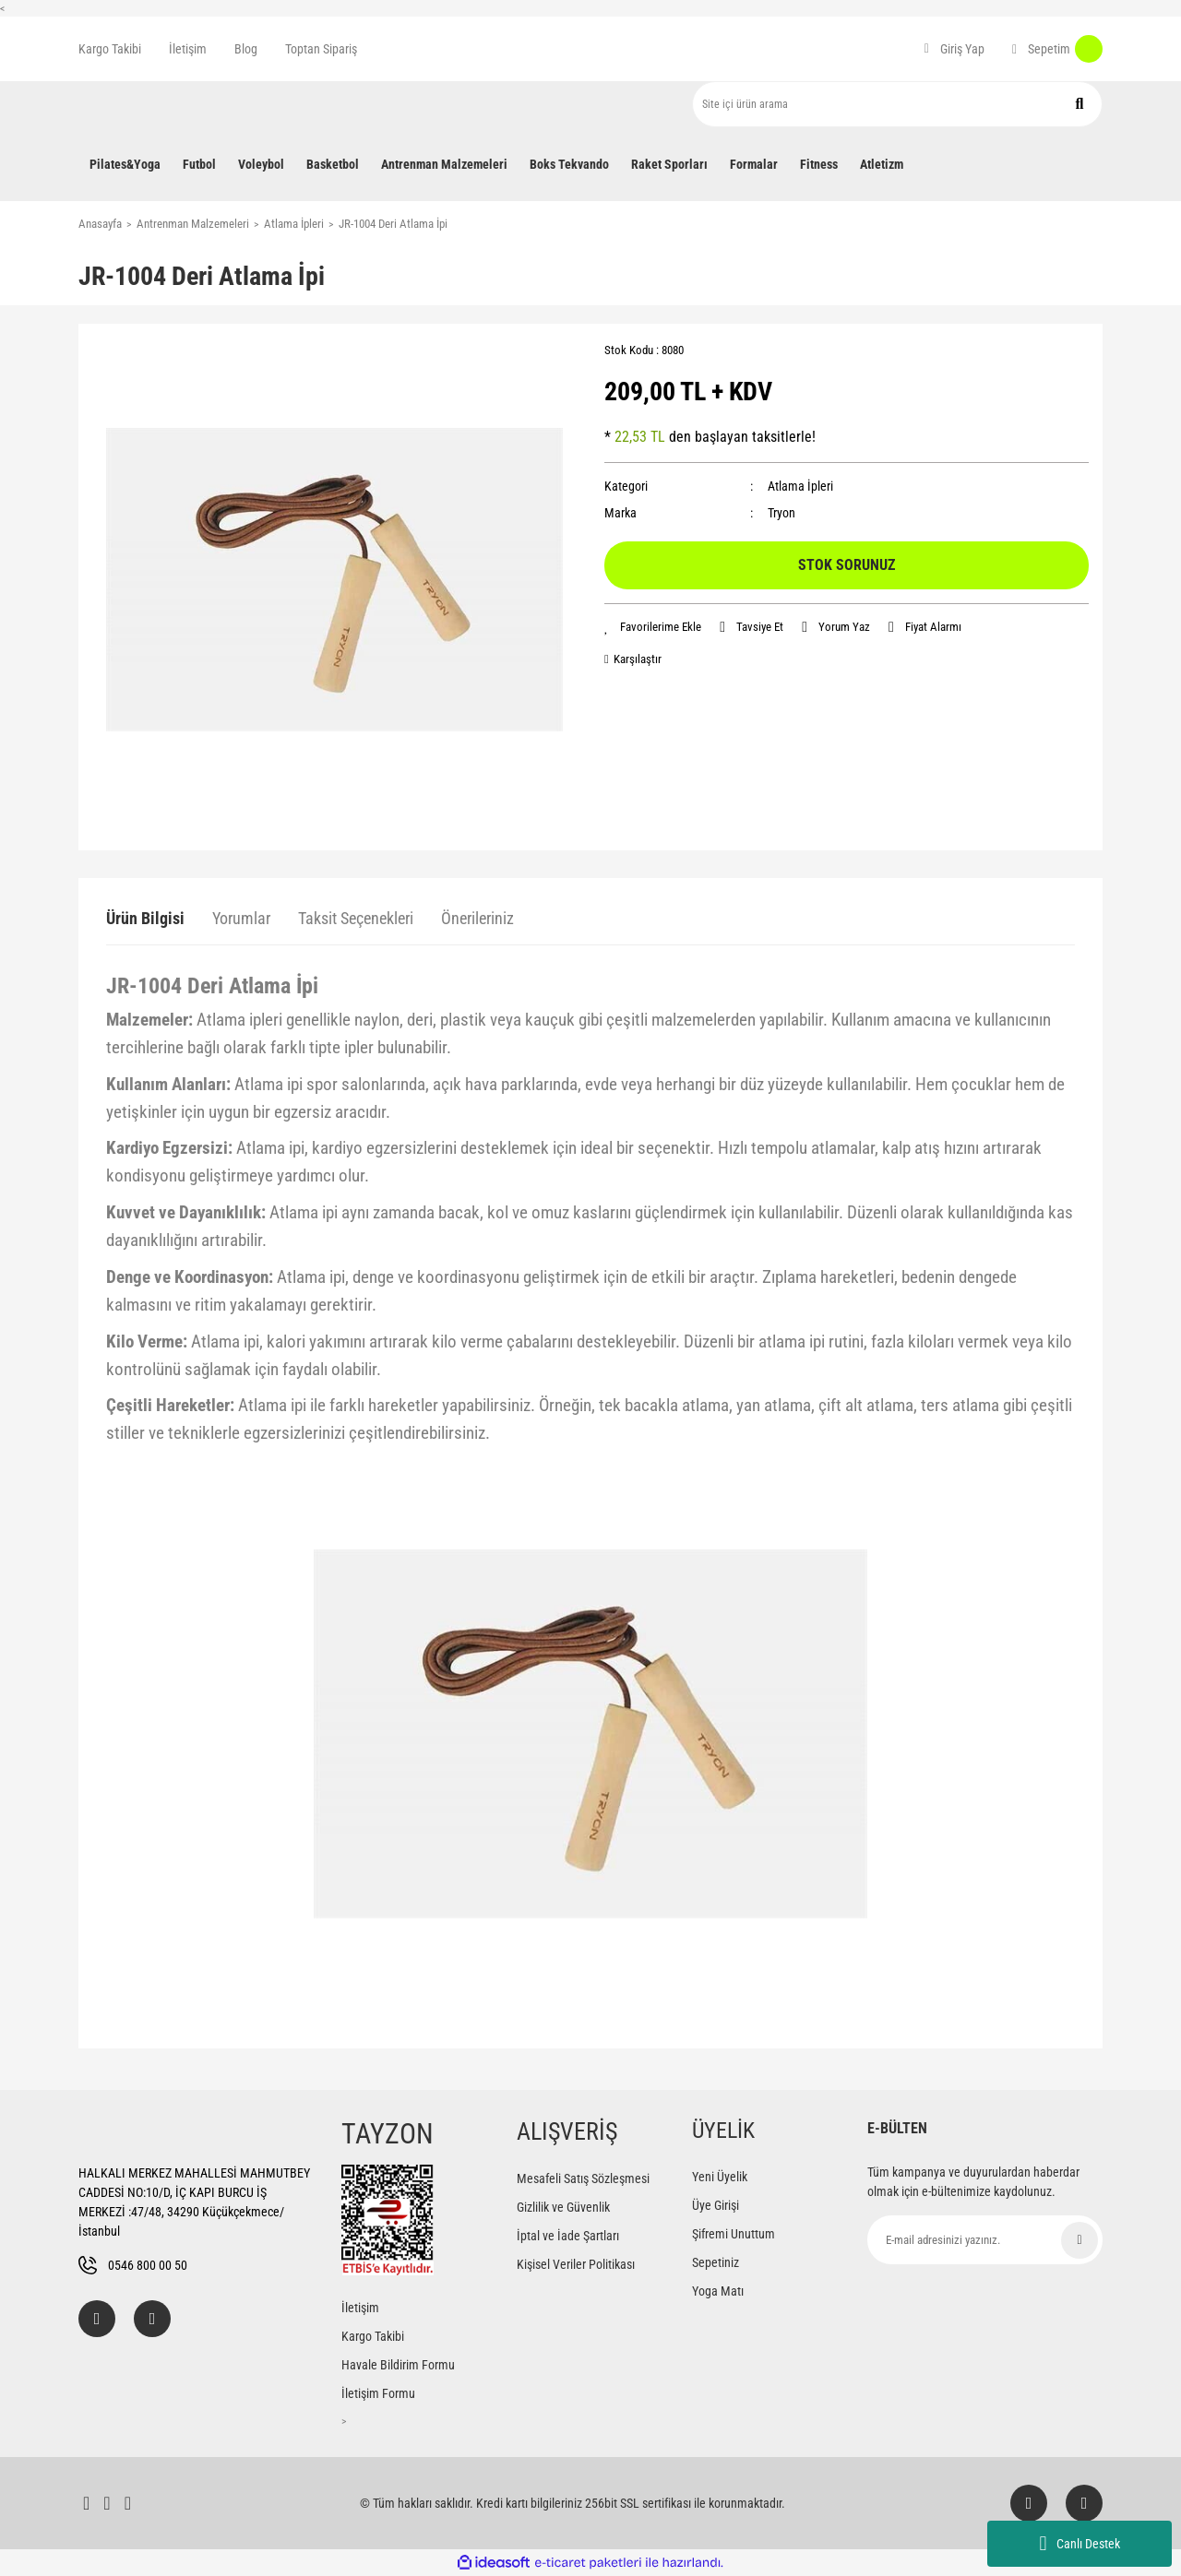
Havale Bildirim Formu (398, 2364)
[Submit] (1079, 2240)
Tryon (781, 512)
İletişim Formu (378, 2393)
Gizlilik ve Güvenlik (563, 2207)
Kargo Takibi (109, 49)
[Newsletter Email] (985, 2239)
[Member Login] (954, 48)
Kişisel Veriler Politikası (576, 2264)
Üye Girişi (715, 2205)
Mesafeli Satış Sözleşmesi (583, 2178)
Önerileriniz (477, 918)
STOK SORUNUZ (846, 565)
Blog (245, 49)
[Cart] (1057, 48)
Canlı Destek (1079, 2544)
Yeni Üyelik (719, 2176)
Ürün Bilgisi (145, 918)
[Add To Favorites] (652, 627)
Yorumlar (241, 918)
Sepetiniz (715, 2262)
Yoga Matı (718, 2291)
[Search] (897, 104)
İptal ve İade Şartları (568, 2235)
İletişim (188, 49)
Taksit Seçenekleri (355, 918)
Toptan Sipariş (321, 49)
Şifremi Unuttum (733, 2233)
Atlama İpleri (800, 486)
